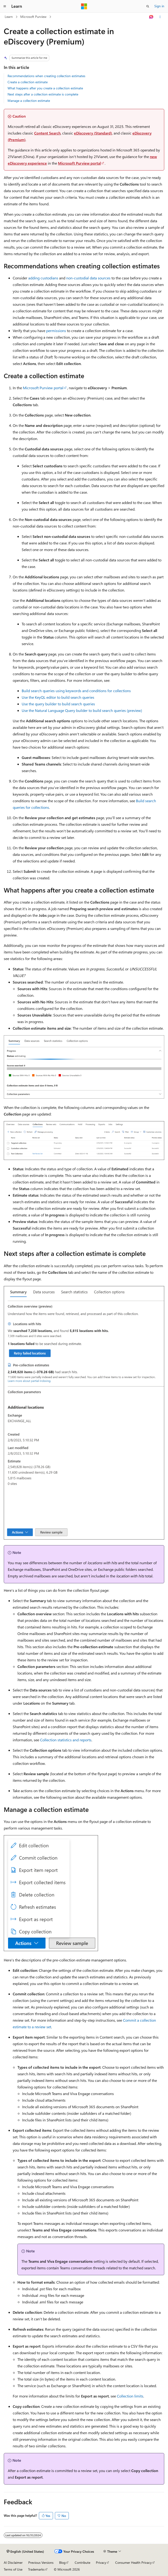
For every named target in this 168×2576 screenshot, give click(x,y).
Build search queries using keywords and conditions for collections (76, 690)
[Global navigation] (4, 6)
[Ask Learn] (151, 17)
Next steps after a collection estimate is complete (43, 94)
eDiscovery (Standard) (93, 133)
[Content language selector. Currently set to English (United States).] (25, 2551)
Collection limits (130, 2395)
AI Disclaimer (13, 2562)
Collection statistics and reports (65, 1739)
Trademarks (36, 2569)
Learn (9, 16)
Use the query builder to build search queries (58, 703)
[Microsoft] (84, 6)
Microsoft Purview (33, 16)
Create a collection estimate (28, 82)
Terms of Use (13, 2569)
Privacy (101, 2562)
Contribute (82, 2562)
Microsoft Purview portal (79, 163)
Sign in (159, 6)
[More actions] (160, 17)
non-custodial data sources (88, 277)
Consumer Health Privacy (133, 2562)
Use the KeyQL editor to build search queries (58, 697)
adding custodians (43, 277)
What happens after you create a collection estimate (45, 88)
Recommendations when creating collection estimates (46, 76)
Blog (62, 2562)
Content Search (47, 133)
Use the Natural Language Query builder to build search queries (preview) (82, 710)
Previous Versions (40, 2562)
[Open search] (147, 6)
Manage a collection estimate (29, 100)
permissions (56, 330)
